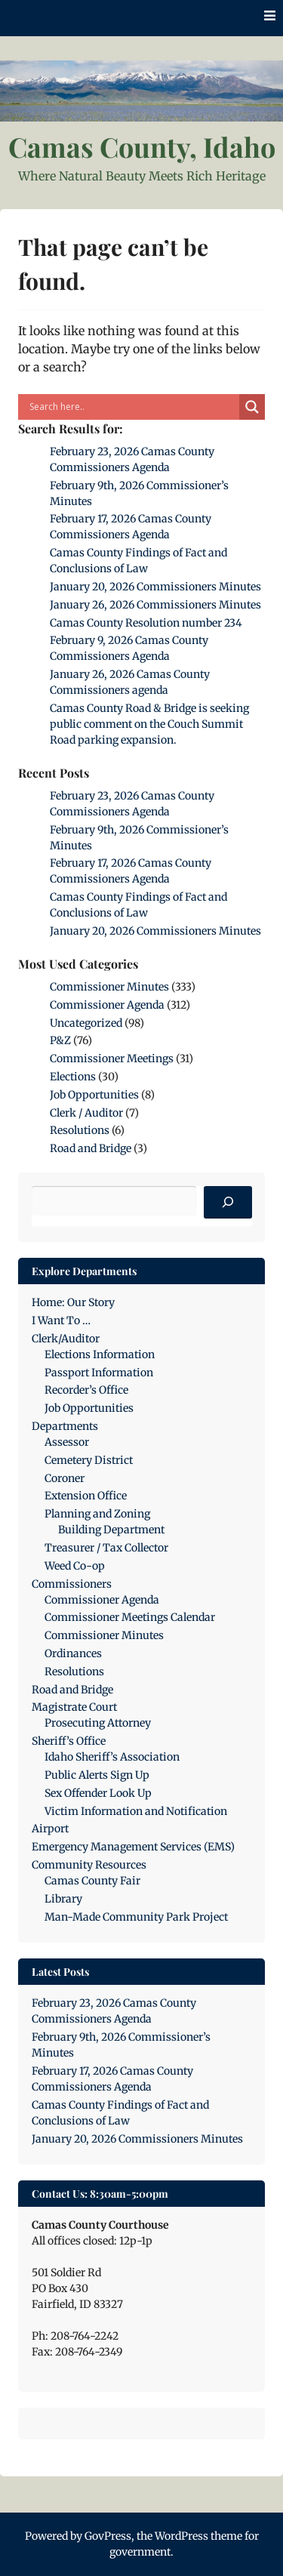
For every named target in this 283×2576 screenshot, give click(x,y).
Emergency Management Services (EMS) (133, 1846)
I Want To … (61, 1320)
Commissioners (72, 1584)
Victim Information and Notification (136, 1811)
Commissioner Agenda (107, 1005)
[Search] (228, 1202)
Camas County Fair (92, 1880)
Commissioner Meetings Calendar (130, 1617)
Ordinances (73, 1653)
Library (63, 1899)
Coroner (65, 1478)
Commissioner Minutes (109, 987)
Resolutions (79, 1130)
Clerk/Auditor (66, 1338)
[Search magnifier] (252, 407)
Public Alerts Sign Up (97, 1775)
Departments (65, 1426)
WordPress (181, 2536)
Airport (50, 1828)
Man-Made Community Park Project (136, 1917)
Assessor (67, 1442)
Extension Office (86, 1495)
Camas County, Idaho (141, 146)
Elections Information (100, 1354)
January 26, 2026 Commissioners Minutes (155, 605)
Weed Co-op (75, 1566)
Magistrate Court (74, 1707)
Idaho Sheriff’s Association (112, 1757)
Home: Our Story (73, 1302)
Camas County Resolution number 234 (146, 623)
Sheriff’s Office (69, 1741)
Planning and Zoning (97, 1514)
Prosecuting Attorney (98, 1723)
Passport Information (99, 1372)
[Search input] (132, 407)
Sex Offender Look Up (98, 1793)
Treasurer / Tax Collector (106, 1548)
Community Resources (89, 1865)
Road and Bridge (90, 1148)
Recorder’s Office (86, 1390)
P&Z (60, 1040)
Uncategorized (86, 1023)
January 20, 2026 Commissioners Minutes (155, 586)
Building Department (111, 1529)
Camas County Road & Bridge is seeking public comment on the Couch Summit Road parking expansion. (149, 724)
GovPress (108, 2536)
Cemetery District (89, 1460)
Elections (73, 1076)
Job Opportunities (94, 1095)
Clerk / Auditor (86, 1113)
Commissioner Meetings (112, 1058)
